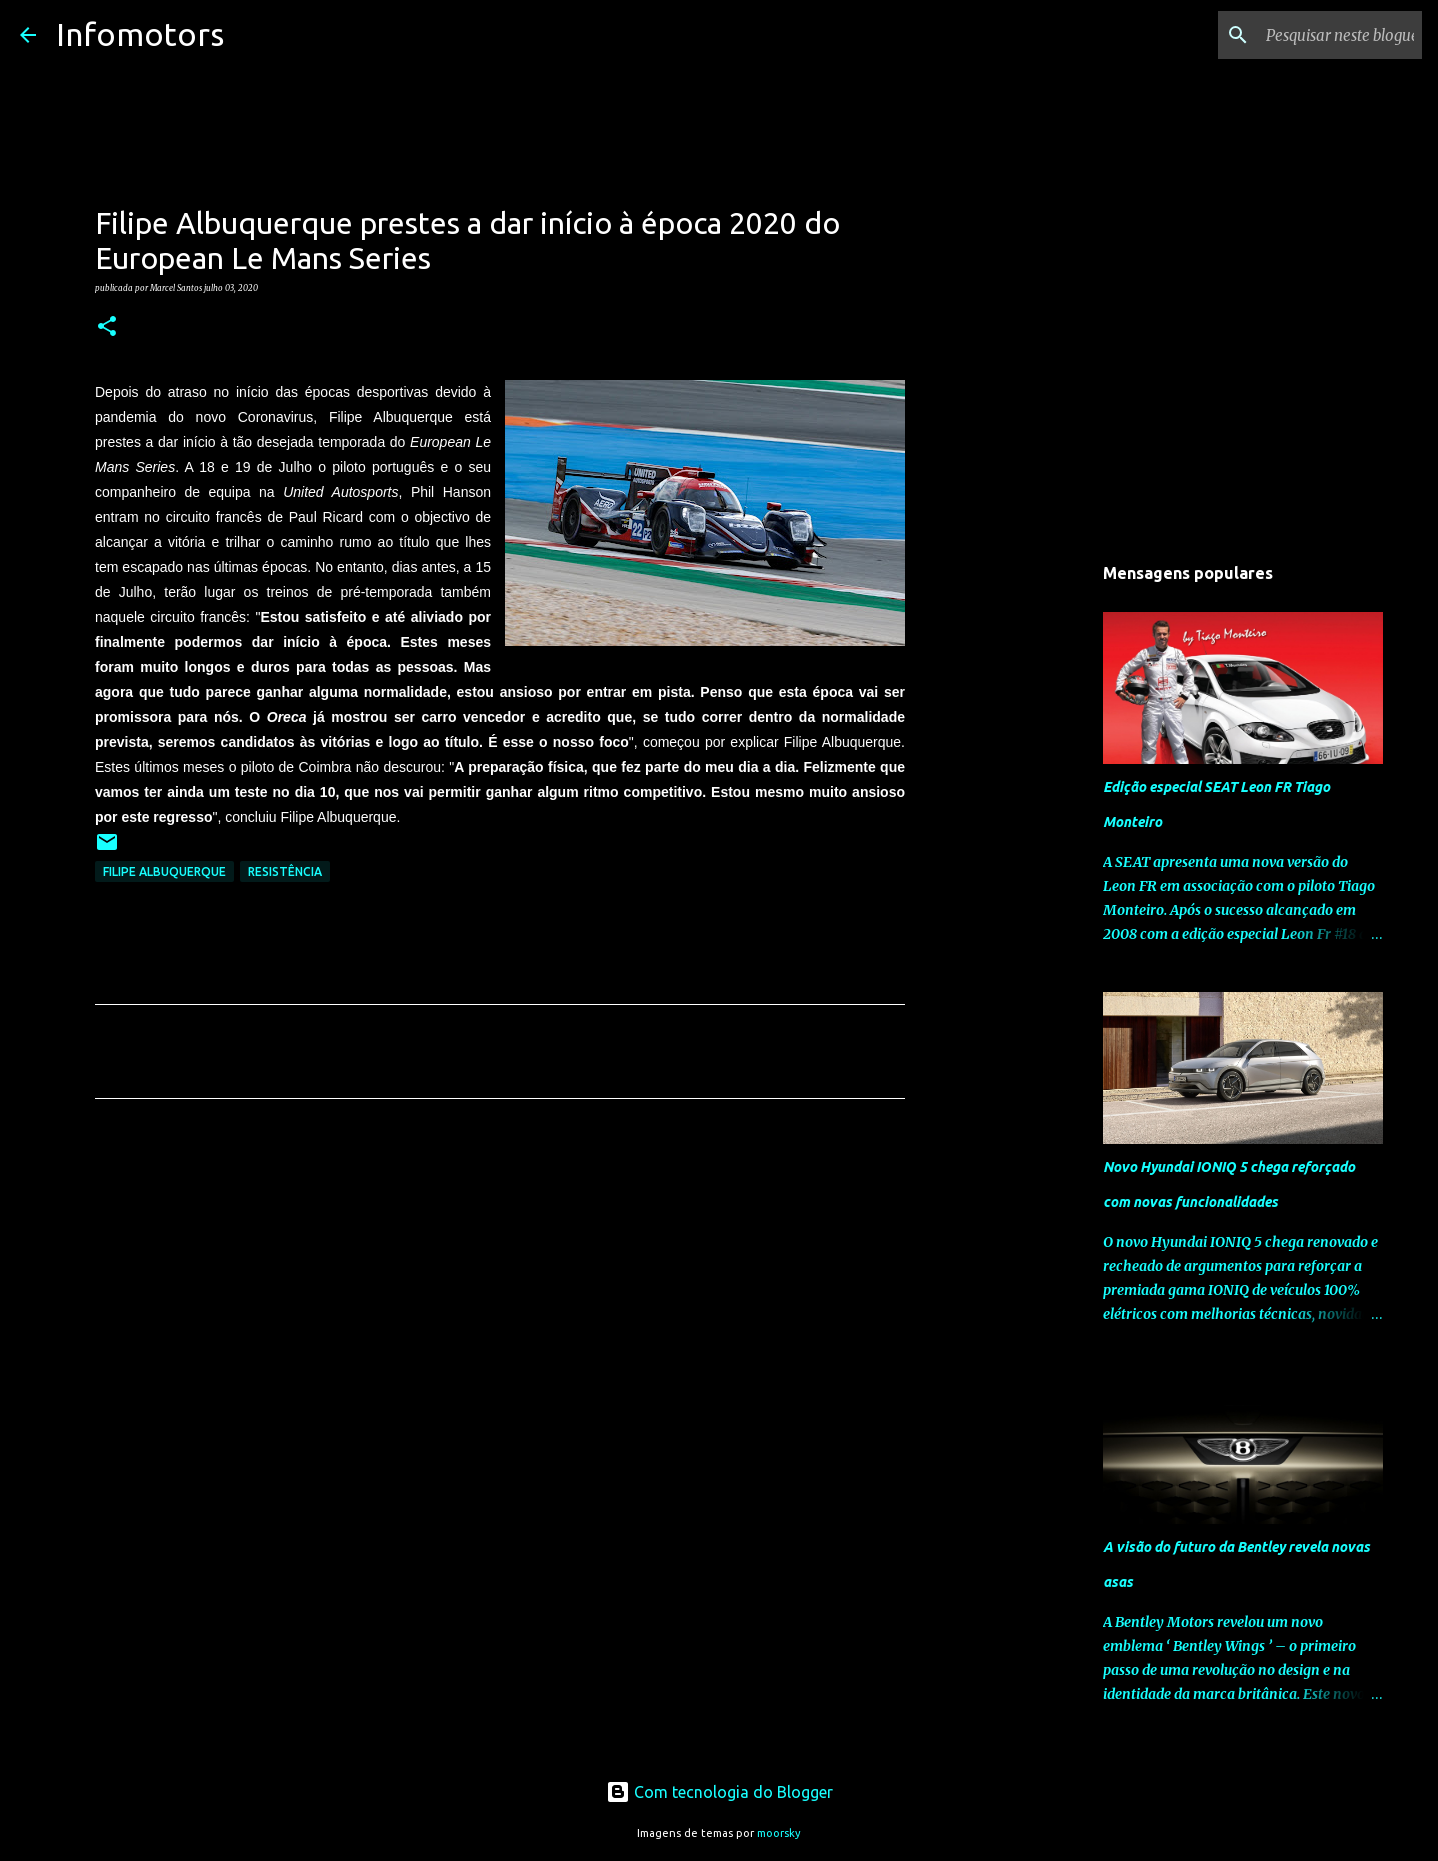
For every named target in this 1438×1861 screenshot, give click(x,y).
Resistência (285, 871)
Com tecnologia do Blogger (719, 1792)
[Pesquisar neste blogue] (1317, 35)
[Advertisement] (500, 1301)
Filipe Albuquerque (164, 871)
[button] (107, 327)
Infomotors (140, 34)
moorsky (779, 1833)
